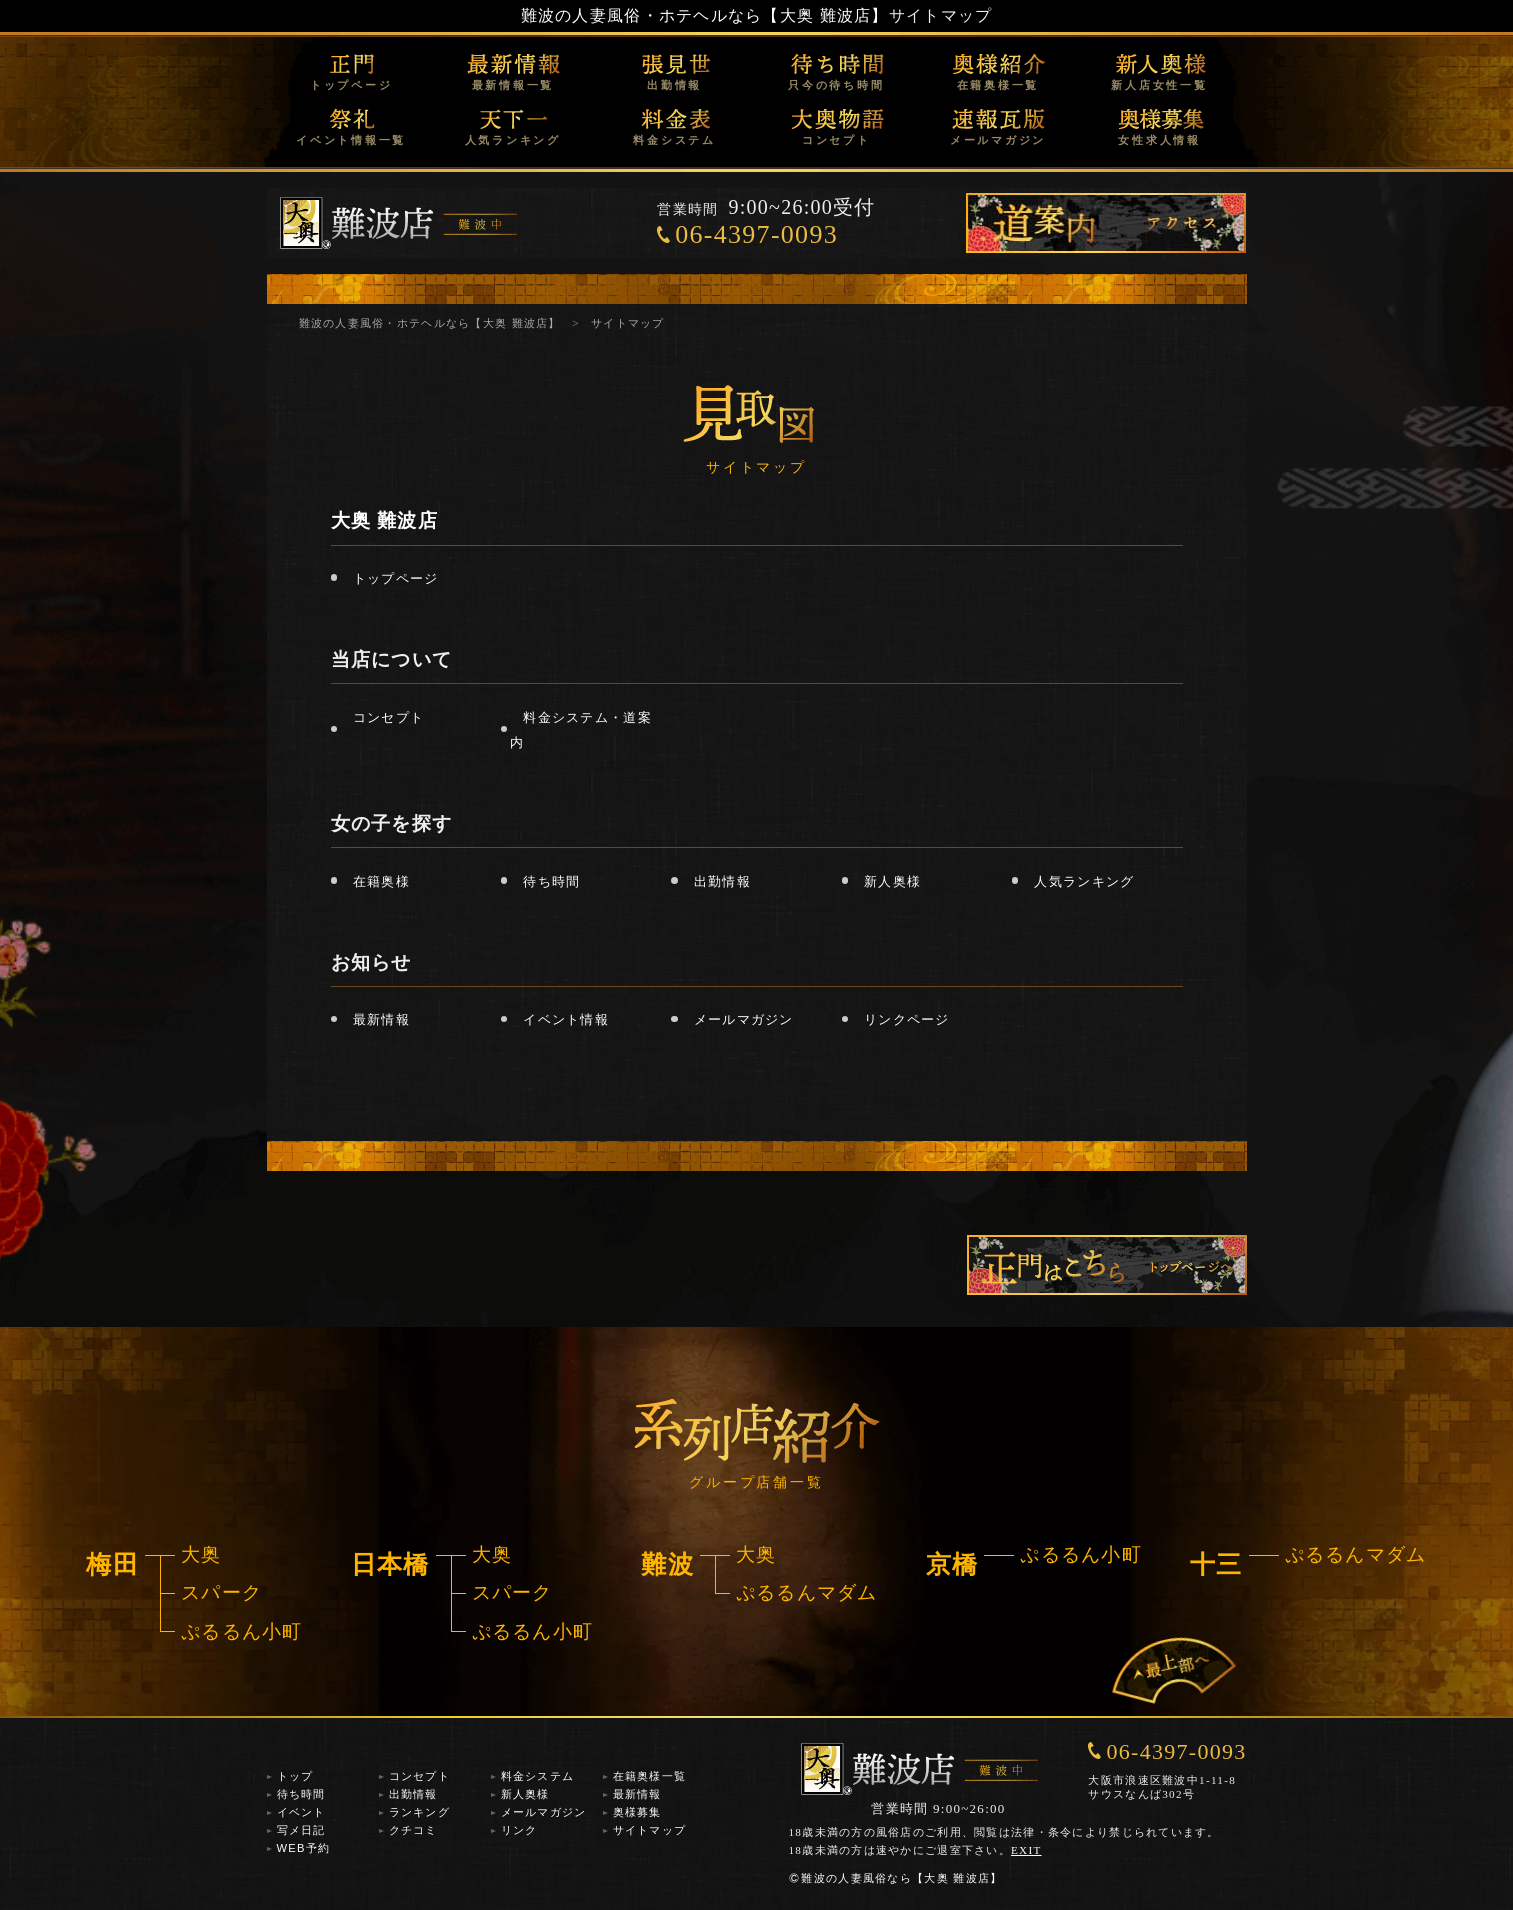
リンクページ (907, 1019)
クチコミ (413, 1830)
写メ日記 (301, 1830)
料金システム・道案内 (580, 729)
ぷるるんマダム (807, 1592)
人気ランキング (513, 140)
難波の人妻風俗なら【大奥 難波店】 (895, 1878)
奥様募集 (637, 1812)
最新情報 (381, 1019)
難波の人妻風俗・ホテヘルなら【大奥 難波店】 (705, 15)
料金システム (674, 140)
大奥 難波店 (384, 520)
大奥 (201, 1554)
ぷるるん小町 (242, 1631)
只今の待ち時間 (836, 85)
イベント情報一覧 (351, 140)
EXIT (1026, 1850)
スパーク (221, 1592)
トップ (295, 1776)
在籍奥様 (381, 881)
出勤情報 (674, 85)
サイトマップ (650, 1830)
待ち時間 (551, 881)
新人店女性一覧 (1159, 85)
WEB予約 (304, 1848)
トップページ (351, 85)
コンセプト (836, 140)
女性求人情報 (1159, 140)
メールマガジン (998, 140)
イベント (301, 1812)
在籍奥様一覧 (998, 85)
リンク (519, 1830)
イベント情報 (566, 1019)
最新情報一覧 (513, 85)
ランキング (419, 1812)
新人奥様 (892, 881)
